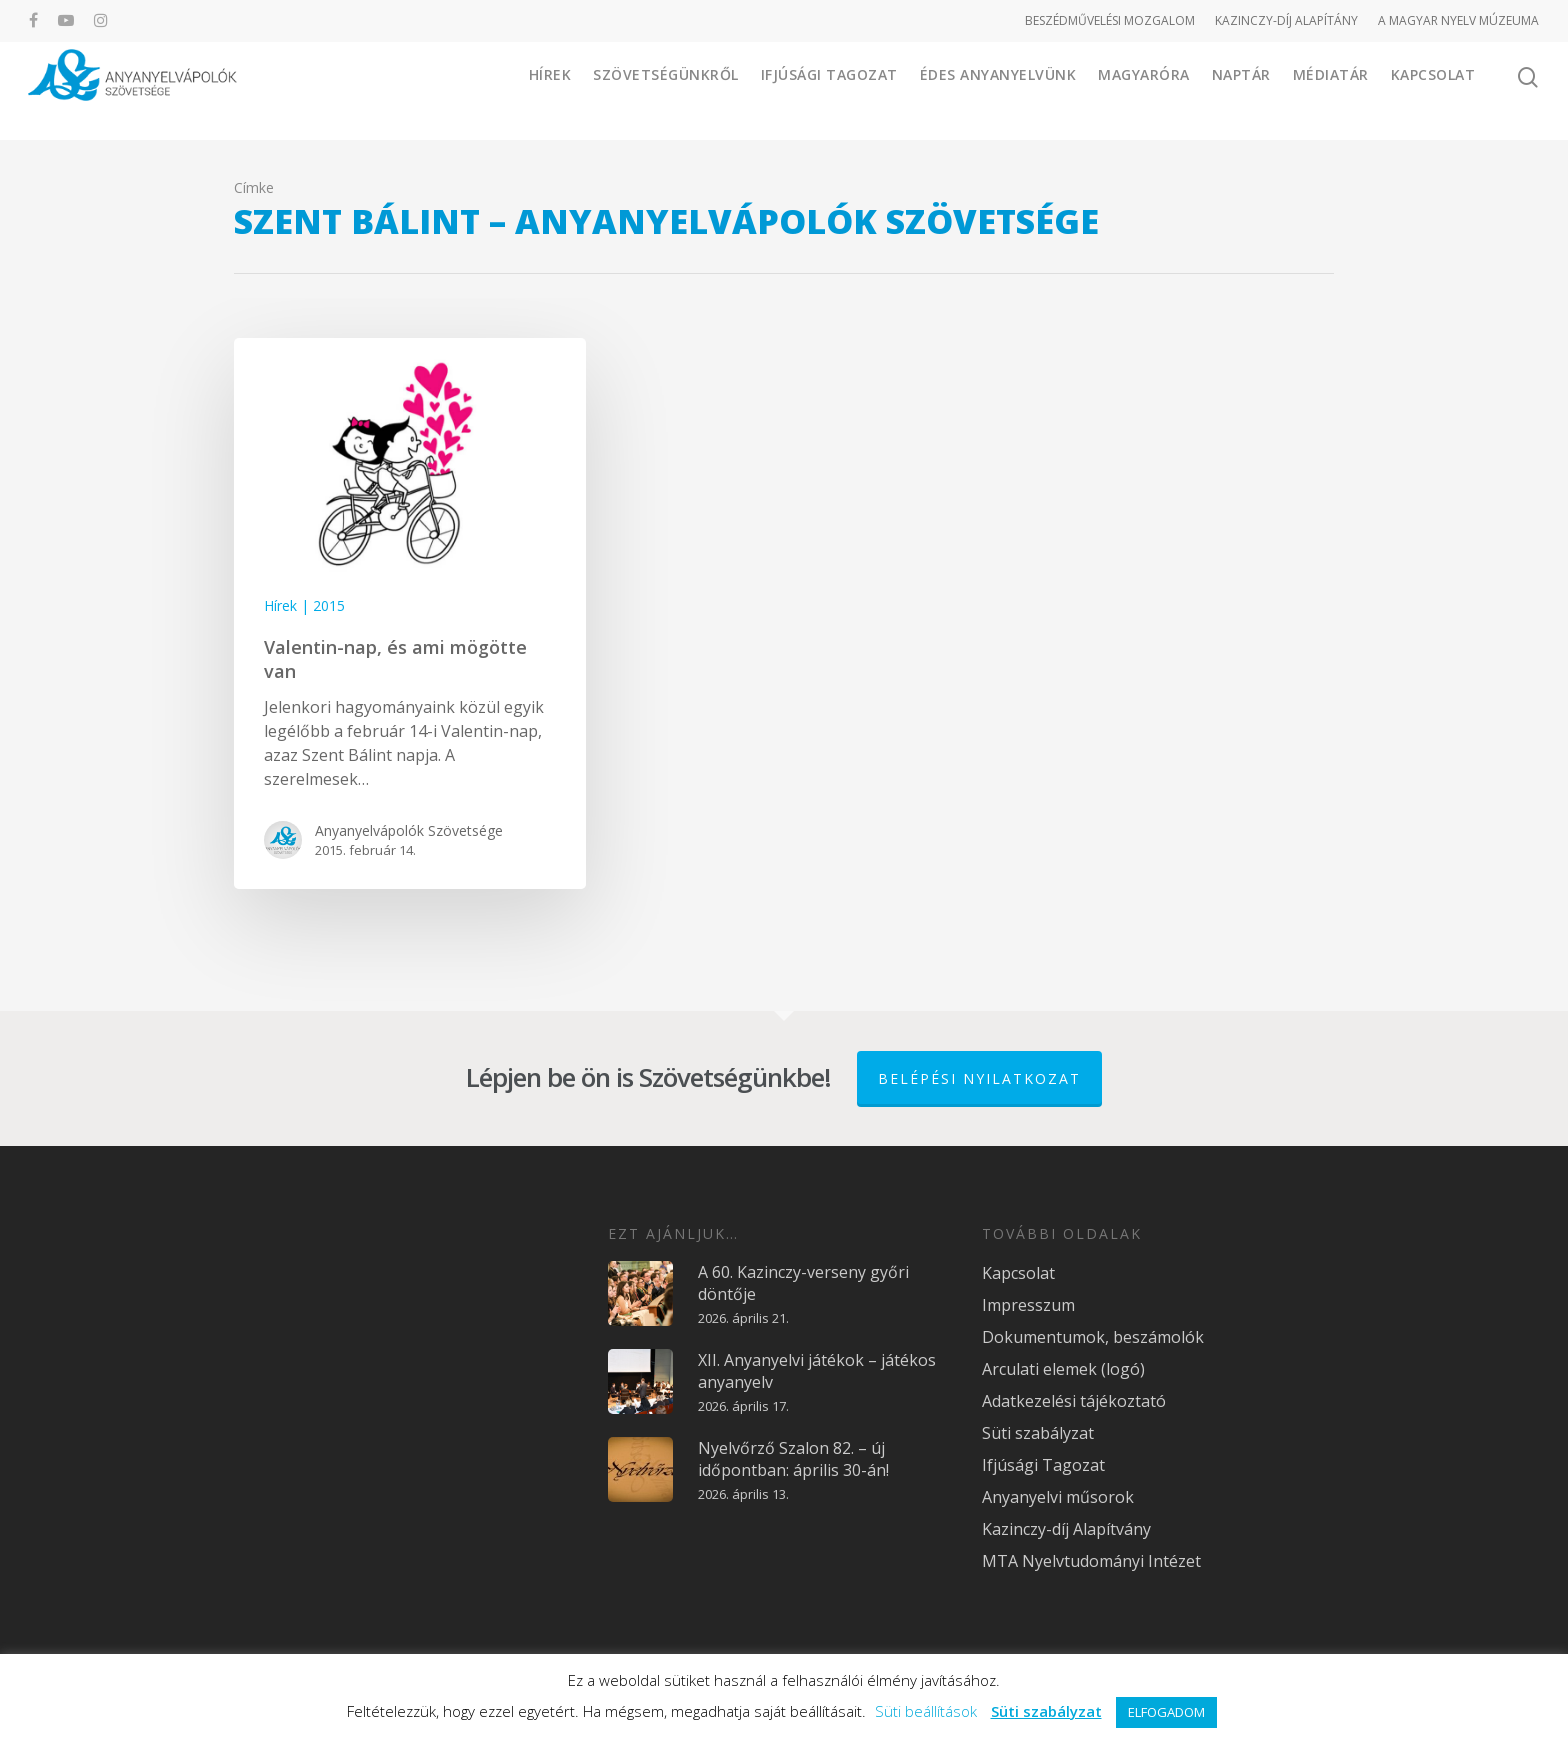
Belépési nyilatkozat (979, 1076)
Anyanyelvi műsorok (1058, 1495)
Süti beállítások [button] (926, 1711)
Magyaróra (1144, 89)
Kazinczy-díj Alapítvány (1066, 1527)
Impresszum (1028, 1303)
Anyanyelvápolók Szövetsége (409, 830)
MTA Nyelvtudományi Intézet (1091, 1559)
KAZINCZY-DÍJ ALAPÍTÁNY (1286, 20)
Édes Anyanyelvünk (998, 89)
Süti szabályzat (1038, 1431)
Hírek (550, 89)
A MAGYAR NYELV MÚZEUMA (1458, 20)
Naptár (1241, 89)
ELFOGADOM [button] (1166, 1712)
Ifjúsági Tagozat (829, 89)
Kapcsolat (1433, 89)
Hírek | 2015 (304, 605)
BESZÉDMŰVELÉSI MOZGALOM (1110, 20)
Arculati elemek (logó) (1063, 1367)
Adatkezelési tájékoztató (1074, 1399)
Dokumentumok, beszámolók (1093, 1335)
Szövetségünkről (666, 89)
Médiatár (1331, 89)
